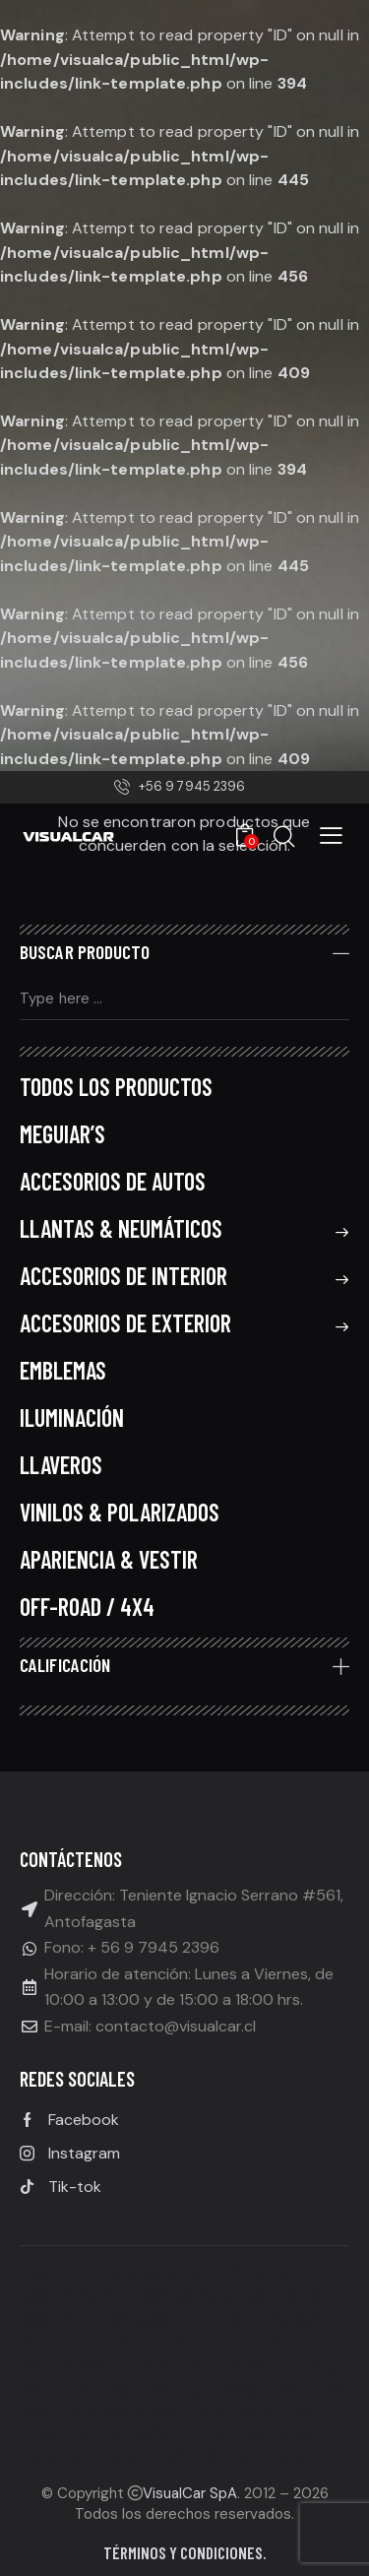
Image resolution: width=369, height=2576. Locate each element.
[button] (331, 835)
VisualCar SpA (190, 2493)
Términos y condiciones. (185, 2552)
